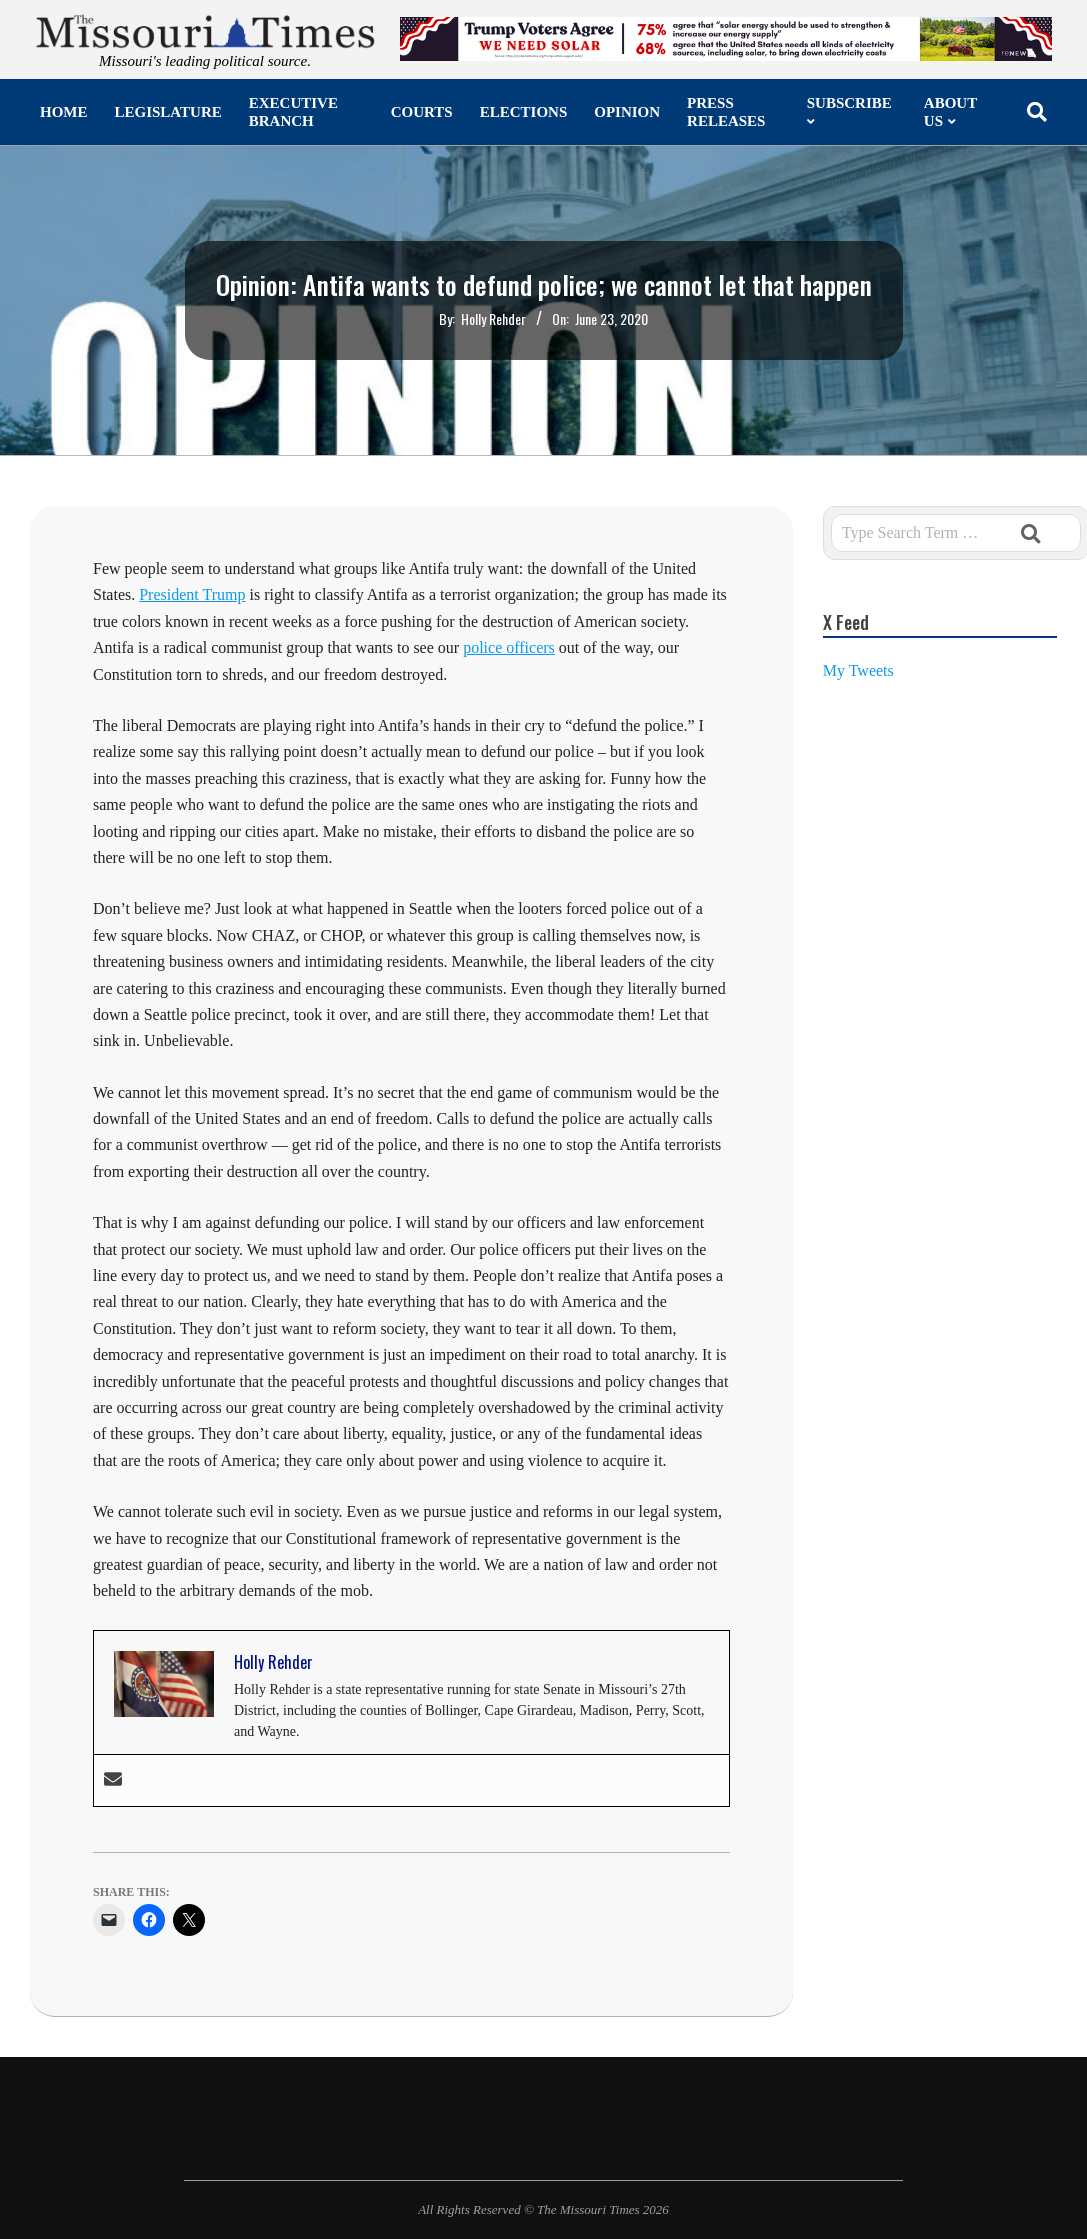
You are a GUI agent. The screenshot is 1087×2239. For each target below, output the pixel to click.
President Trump (192, 594)
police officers (509, 647)
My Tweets (858, 670)
